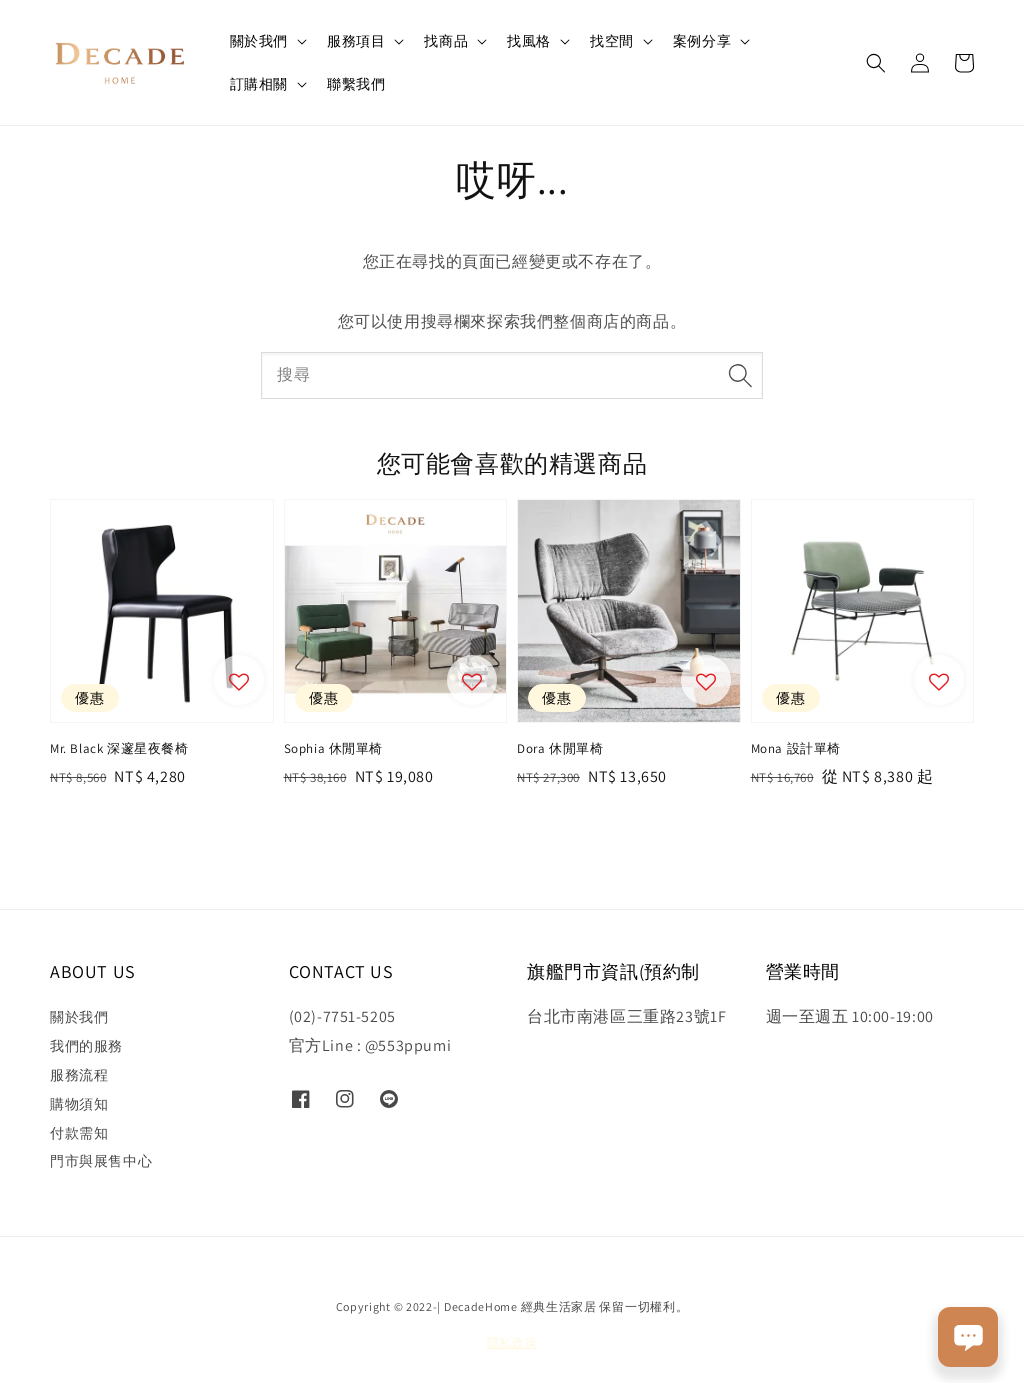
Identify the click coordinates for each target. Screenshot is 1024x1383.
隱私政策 (512, 1342)
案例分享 (702, 41)
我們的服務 (86, 1046)
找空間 (612, 41)
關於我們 (259, 41)
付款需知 (79, 1133)
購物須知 (79, 1104)
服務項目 (356, 41)
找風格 (529, 41)
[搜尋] (740, 375)
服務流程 (79, 1075)
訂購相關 (259, 84)
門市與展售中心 (101, 1161)
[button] (876, 63)
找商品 (446, 41)
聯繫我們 (356, 84)
